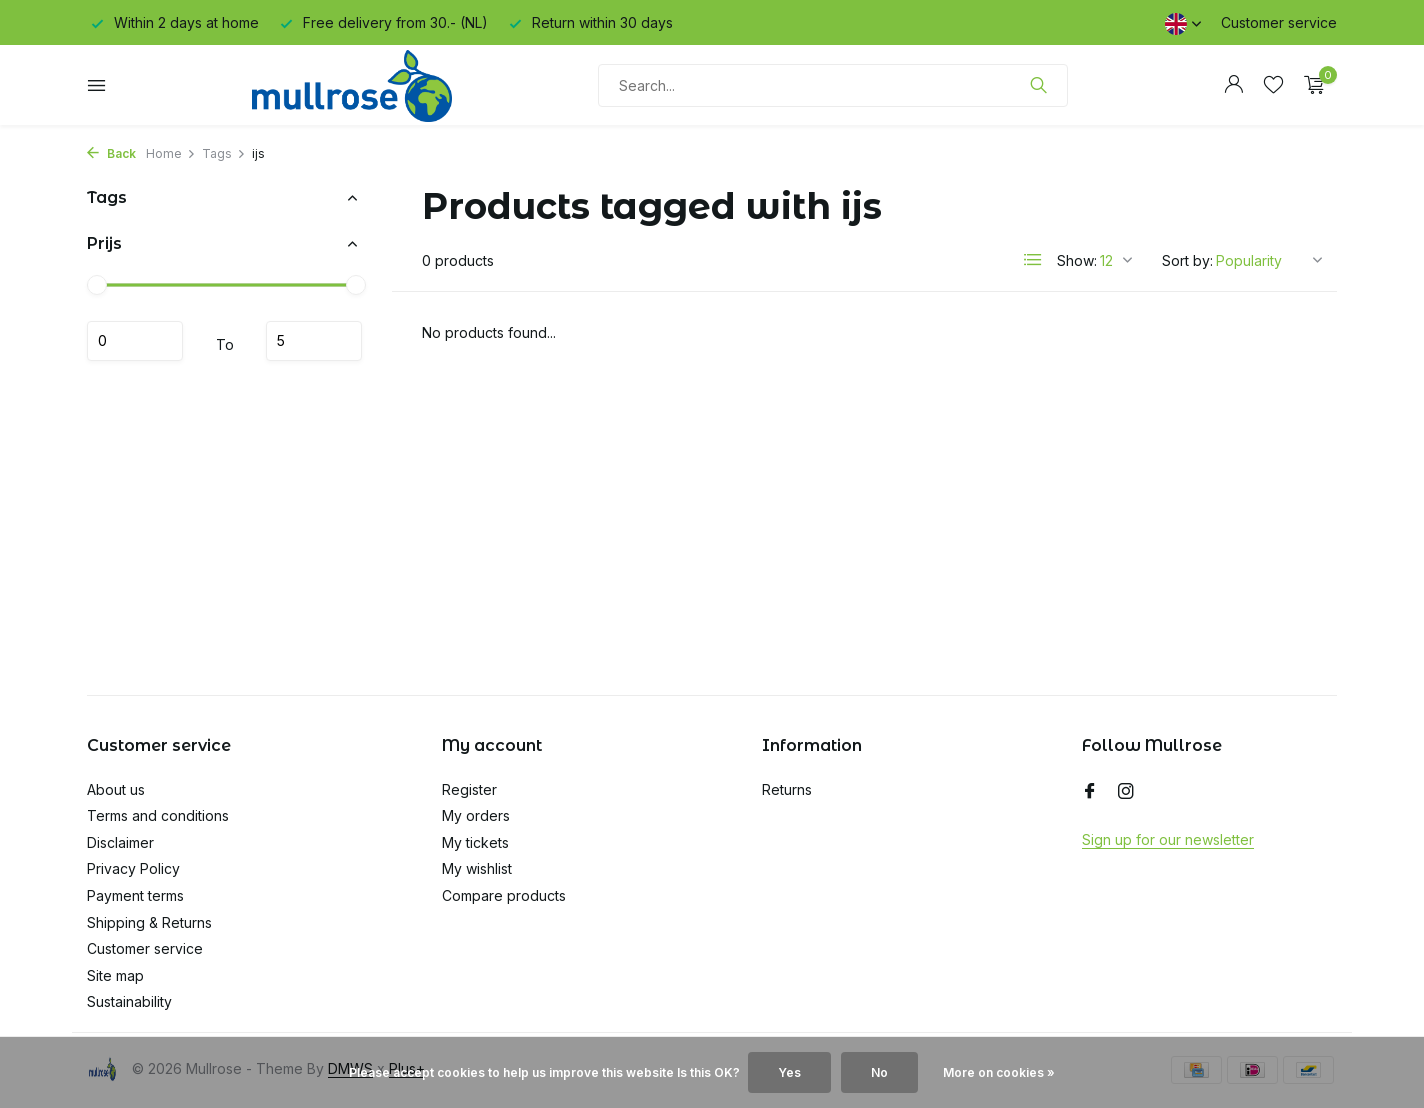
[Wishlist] (1273, 85)
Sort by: (1187, 260)
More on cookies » (999, 1072)
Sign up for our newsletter (1168, 839)
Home (171, 153)
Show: (1077, 260)
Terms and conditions (158, 815)
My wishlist (477, 868)
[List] (1033, 260)
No (879, 1072)
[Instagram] (1126, 792)
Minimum (135, 341)
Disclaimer (120, 842)
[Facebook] (1090, 792)
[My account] (1233, 85)
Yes (789, 1072)
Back (111, 153)
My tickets (475, 842)
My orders (476, 815)
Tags (224, 153)
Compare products (504, 895)
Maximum (314, 341)
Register (469, 789)
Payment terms (135, 895)
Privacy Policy (133, 868)
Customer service (1279, 22)
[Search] (833, 85)
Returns (787, 789)
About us (116, 789)
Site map (115, 975)
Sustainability (129, 1001)
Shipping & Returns (149, 922)
